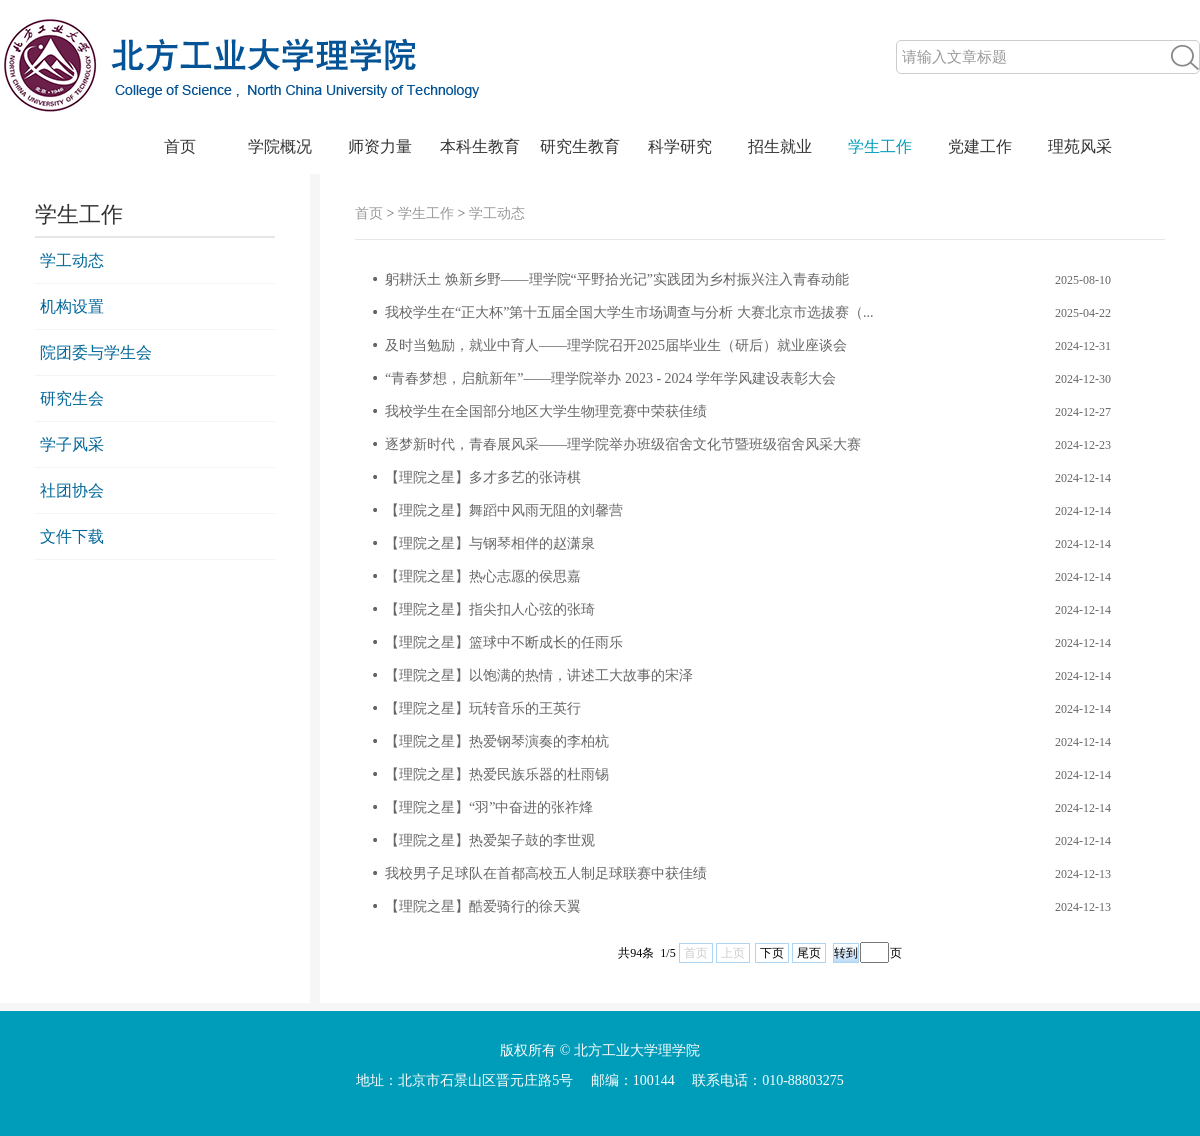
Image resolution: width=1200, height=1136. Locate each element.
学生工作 (880, 146)
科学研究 (680, 146)
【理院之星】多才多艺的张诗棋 (483, 477)
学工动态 (72, 260)
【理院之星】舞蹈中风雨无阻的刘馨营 (504, 510)
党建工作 (980, 146)
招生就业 (780, 146)
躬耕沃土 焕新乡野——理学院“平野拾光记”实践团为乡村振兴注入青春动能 (617, 279)
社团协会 (72, 490)
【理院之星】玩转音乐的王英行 (483, 708)
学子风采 (72, 444)
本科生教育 (480, 146)
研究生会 (72, 398)
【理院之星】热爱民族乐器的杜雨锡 (497, 774)
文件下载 (72, 536)
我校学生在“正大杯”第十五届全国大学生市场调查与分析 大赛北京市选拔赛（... (629, 312)
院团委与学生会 (96, 352)
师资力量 (380, 146)
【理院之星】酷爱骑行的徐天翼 (483, 906)
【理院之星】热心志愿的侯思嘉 (483, 576)
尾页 (809, 953)
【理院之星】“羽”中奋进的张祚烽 (489, 807)
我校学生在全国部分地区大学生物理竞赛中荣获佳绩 (546, 411)
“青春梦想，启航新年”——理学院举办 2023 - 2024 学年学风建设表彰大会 (610, 378)
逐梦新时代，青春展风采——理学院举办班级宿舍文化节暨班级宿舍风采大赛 (623, 444)
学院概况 (280, 146)
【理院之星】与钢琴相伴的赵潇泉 (490, 543)
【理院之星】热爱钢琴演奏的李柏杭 (497, 741)
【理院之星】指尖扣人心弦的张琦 (490, 609)
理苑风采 (1080, 146)
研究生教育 (580, 146)
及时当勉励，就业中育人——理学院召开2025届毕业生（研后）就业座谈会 (616, 345)
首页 (180, 146)
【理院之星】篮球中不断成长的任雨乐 (504, 642)
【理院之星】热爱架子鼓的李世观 (490, 840)
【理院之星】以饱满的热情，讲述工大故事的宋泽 (539, 675)
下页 (772, 953)
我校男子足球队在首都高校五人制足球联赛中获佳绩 (546, 873)
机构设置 (72, 306)
